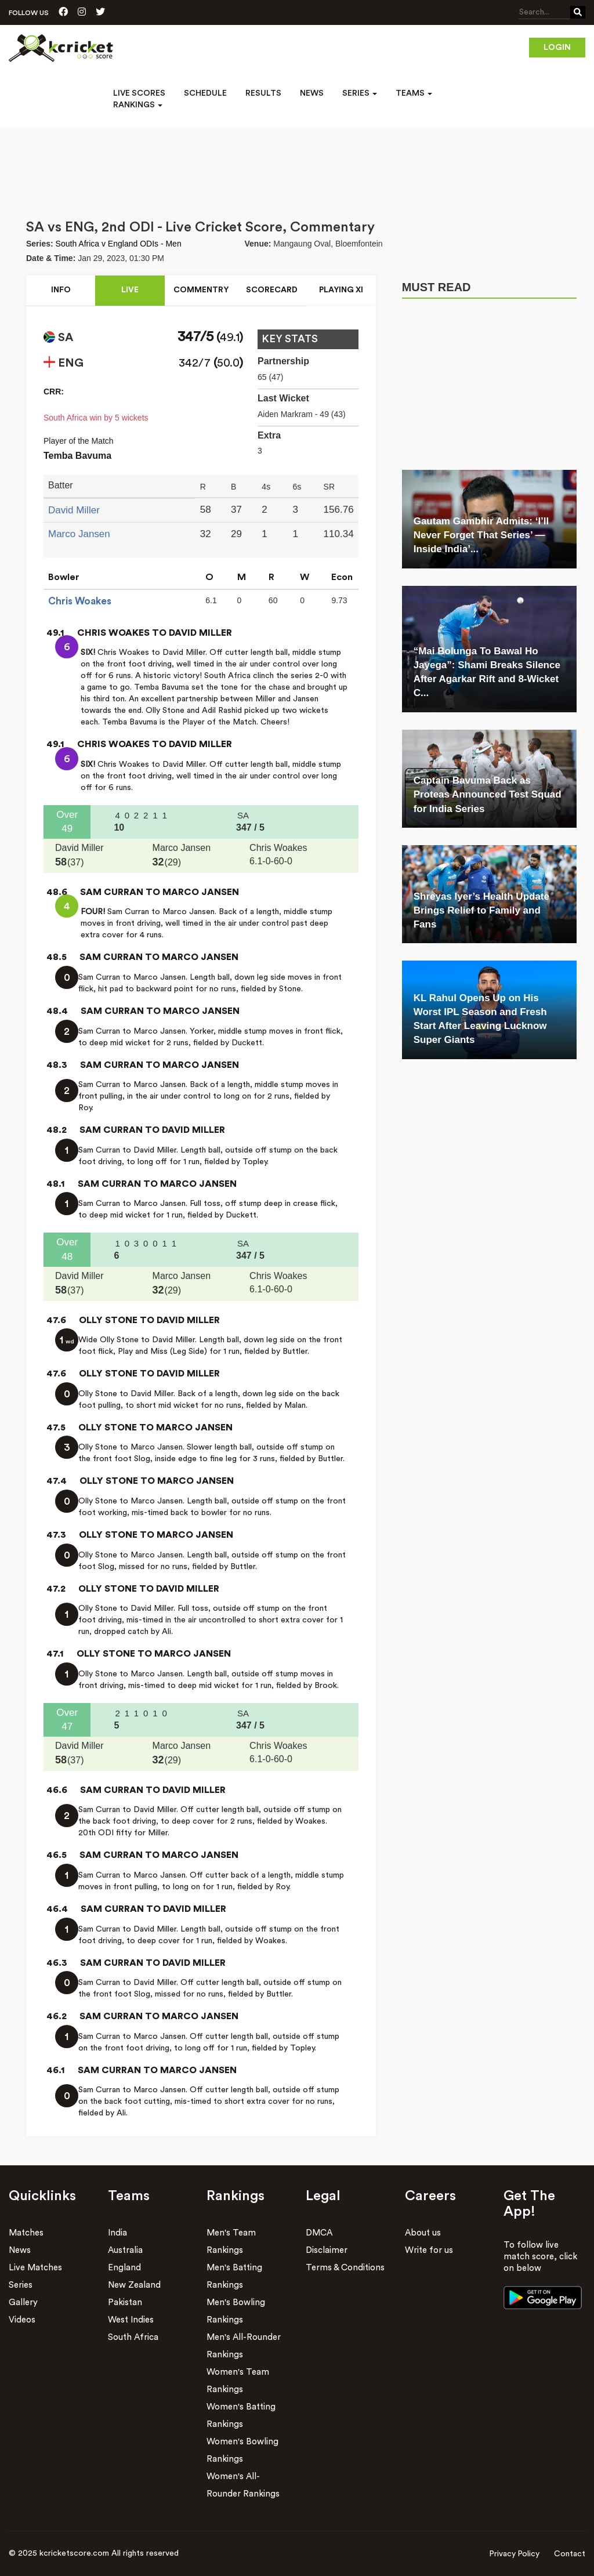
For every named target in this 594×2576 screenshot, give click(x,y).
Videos (22, 2320)
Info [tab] (60, 291)
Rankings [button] (137, 105)
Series (20, 2285)
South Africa (133, 2337)
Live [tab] (129, 291)
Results (263, 93)
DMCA (319, 2233)
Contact (569, 2554)
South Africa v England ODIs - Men (119, 243)
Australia (125, 2250)
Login (557, 48)
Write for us (429, 2250)
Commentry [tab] (201, 291)
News (312, 93)
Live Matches (35, 2267)
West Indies (131, 2320)
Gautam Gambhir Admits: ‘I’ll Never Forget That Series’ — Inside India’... (481, 535)
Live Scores (139, 93)
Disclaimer (326, 2250)
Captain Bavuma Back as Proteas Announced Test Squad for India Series (488, 794)
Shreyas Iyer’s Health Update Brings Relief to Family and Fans (481, 910)
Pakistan (125, 2302)
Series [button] (359, 93)
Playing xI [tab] (341, 291)
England (124, 2267)
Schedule (205, 93)
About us (423, 2233)
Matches (26, 2233)
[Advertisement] (297, 159)
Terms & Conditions (345, 2267)
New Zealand (134, 2285)
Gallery (23, 2302)
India (117, 2233)
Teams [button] (414, 93)
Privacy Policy (513, 2554)
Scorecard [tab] (272, 291)
